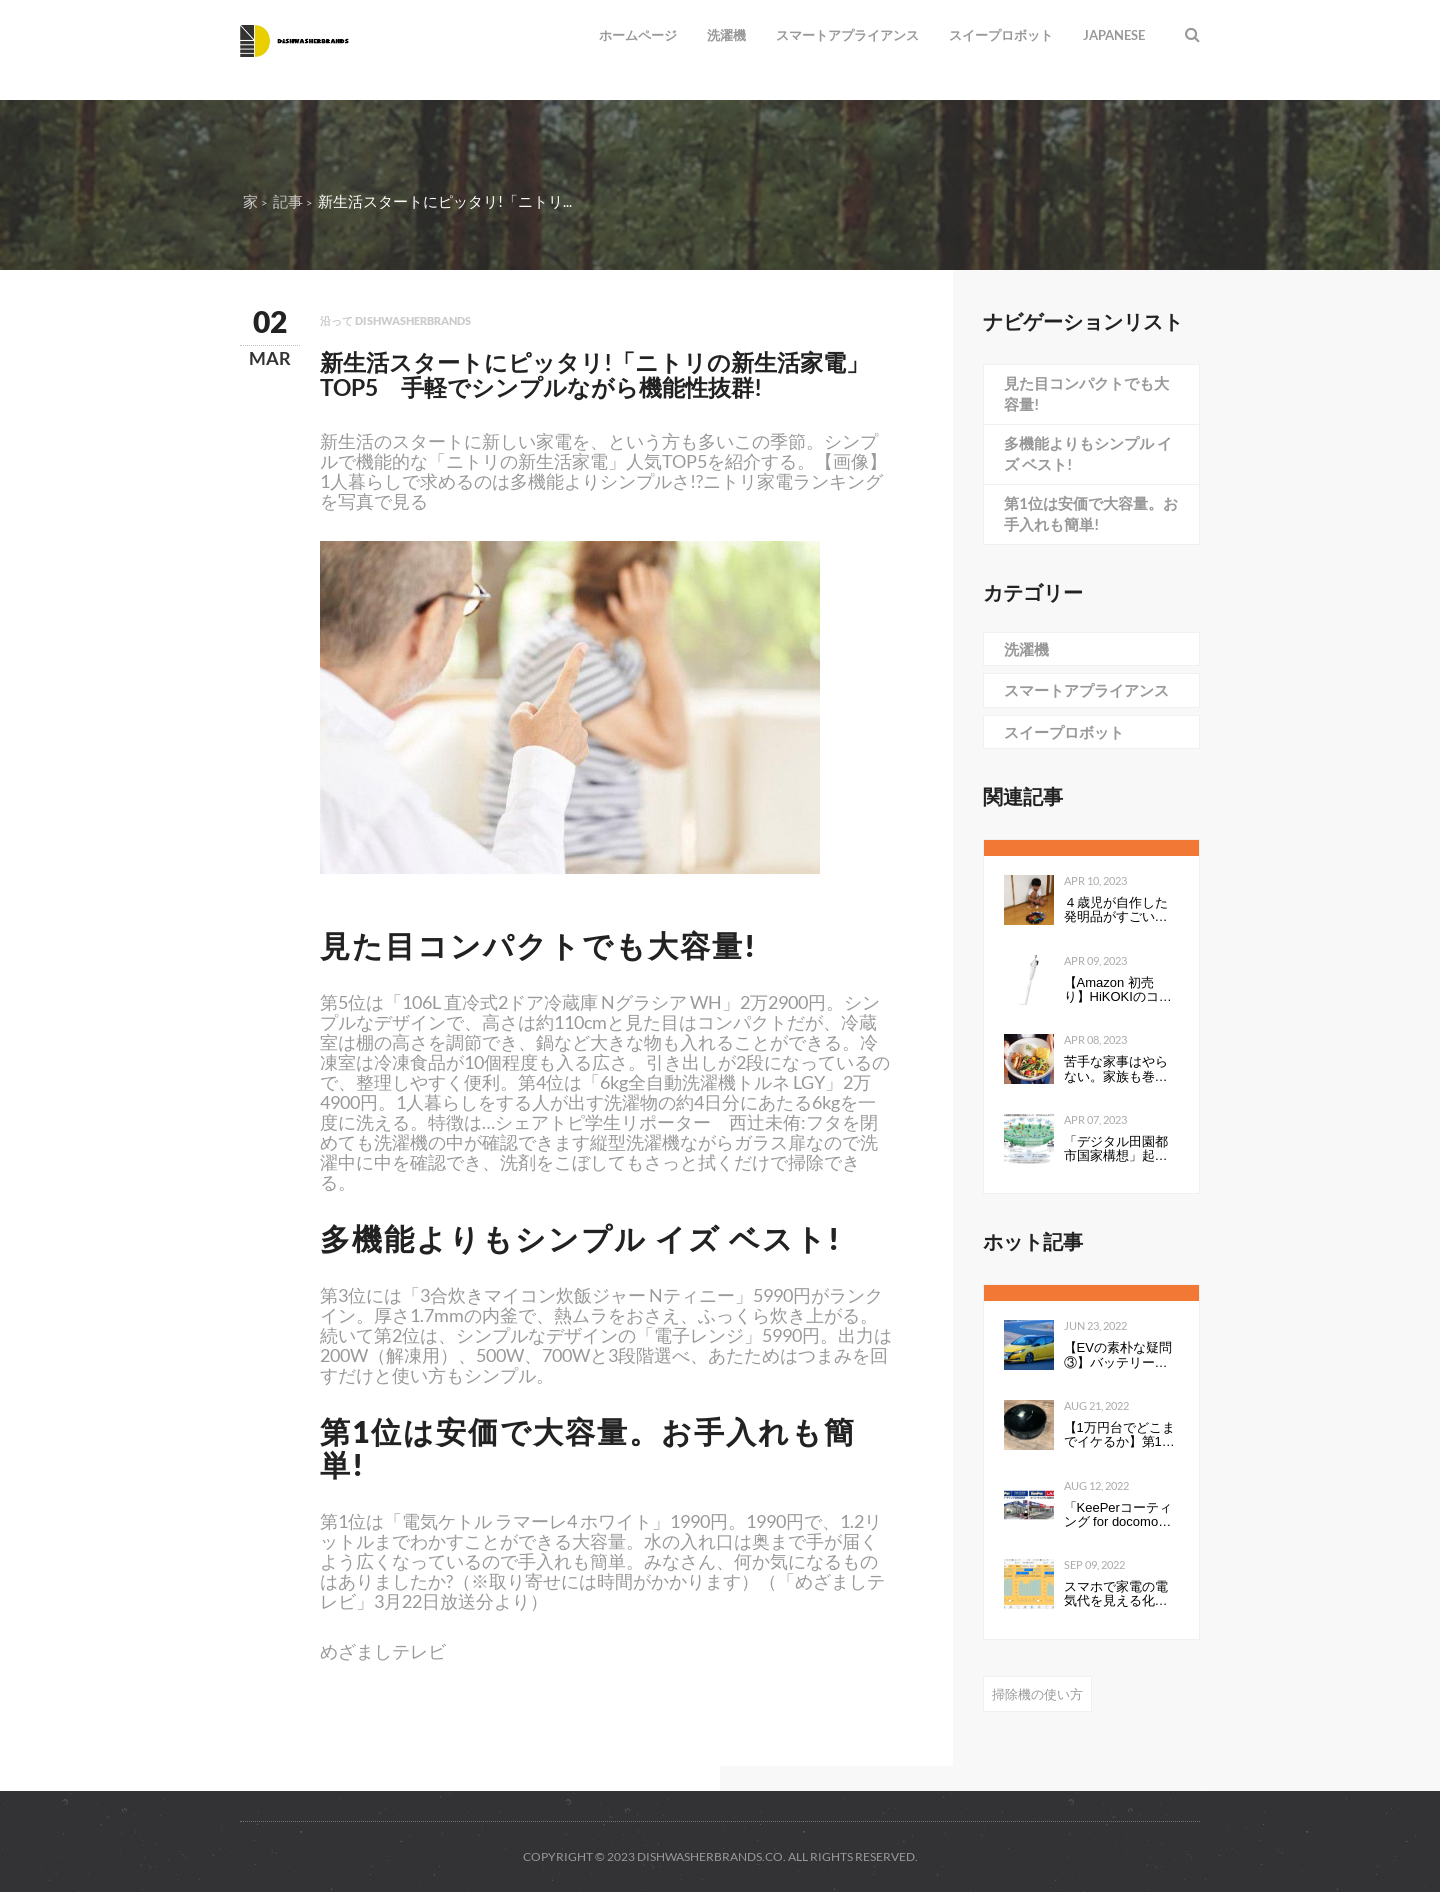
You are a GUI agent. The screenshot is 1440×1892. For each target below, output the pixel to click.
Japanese (1114, 35)
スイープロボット (1001, 35)
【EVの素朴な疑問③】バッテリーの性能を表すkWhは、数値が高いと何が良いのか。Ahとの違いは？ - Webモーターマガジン (1118, 1355)
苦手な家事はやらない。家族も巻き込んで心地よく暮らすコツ (1116, 1069)
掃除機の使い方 (1037, 1694)
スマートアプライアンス (847, 35)
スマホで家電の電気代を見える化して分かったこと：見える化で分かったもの (1116, 1594)
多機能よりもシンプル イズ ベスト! (1088, 453)
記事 (288, 201)
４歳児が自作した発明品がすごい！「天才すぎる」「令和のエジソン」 (1116, 910)
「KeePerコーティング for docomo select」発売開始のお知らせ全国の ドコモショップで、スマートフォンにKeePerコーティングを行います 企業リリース (1120, 1515)
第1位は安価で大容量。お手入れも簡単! (1091, 513)
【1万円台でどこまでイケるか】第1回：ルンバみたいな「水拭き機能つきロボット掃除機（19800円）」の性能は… (1121, 1435)
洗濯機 (726, 35)
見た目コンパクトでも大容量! (1086, 393)
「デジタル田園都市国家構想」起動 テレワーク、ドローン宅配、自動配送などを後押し (1122, 1149)
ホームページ (638, 35)
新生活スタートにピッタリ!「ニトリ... (445, 201)
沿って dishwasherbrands (395, 320)
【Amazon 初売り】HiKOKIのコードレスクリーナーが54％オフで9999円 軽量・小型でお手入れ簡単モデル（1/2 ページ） (1118, 990)
